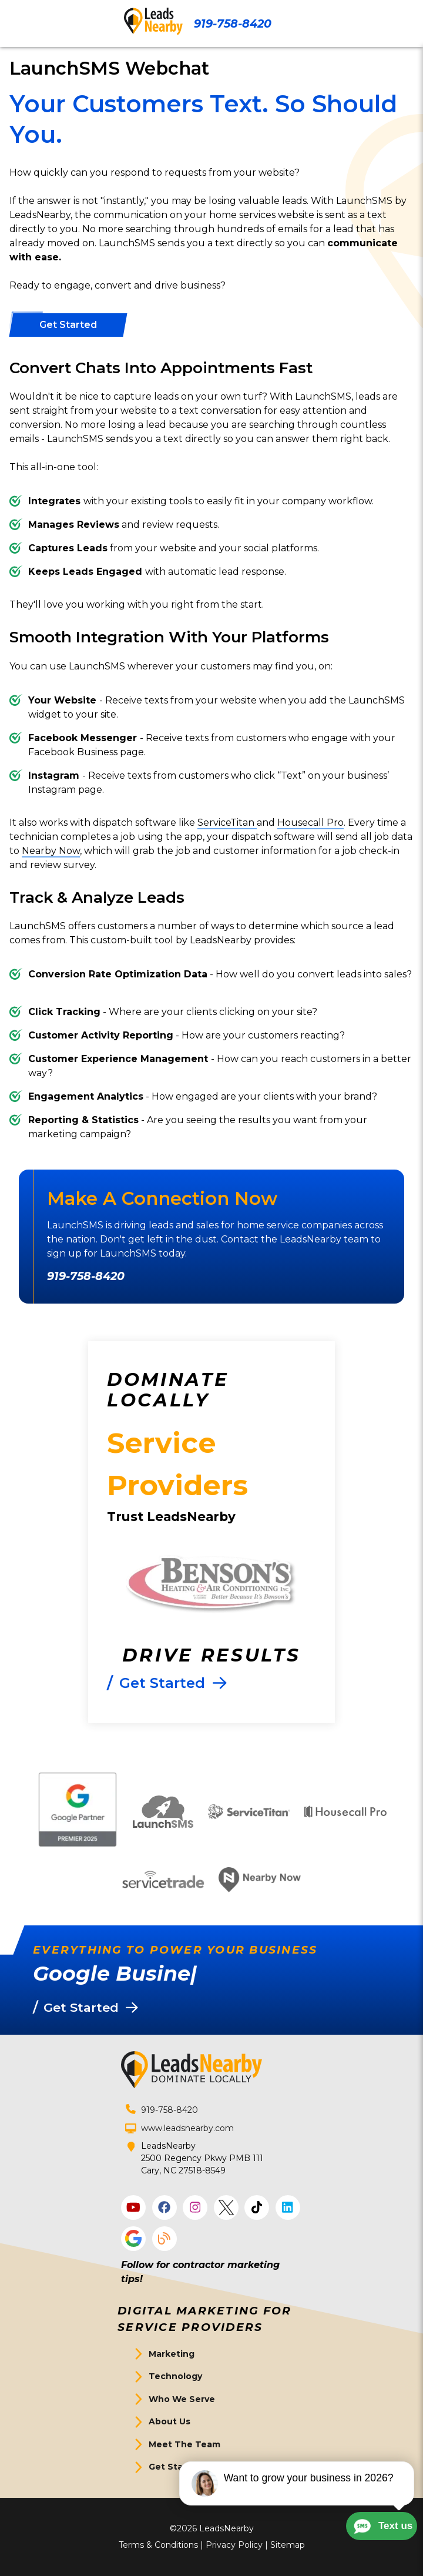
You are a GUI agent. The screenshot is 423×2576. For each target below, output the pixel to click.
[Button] (68, 325)
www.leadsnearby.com (187, 2128)
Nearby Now (51, 850)
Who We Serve (182, 2399)
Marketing (171, 2354)
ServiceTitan (227, 822)
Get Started (175, 2466)
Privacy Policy (234, 2545)
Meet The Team (184, 2444)
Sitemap (287, 2545)
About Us (169, 2421)
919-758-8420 (232, 23)
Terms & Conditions (158, 2545)
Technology (175, 2376)
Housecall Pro (310, 822)
